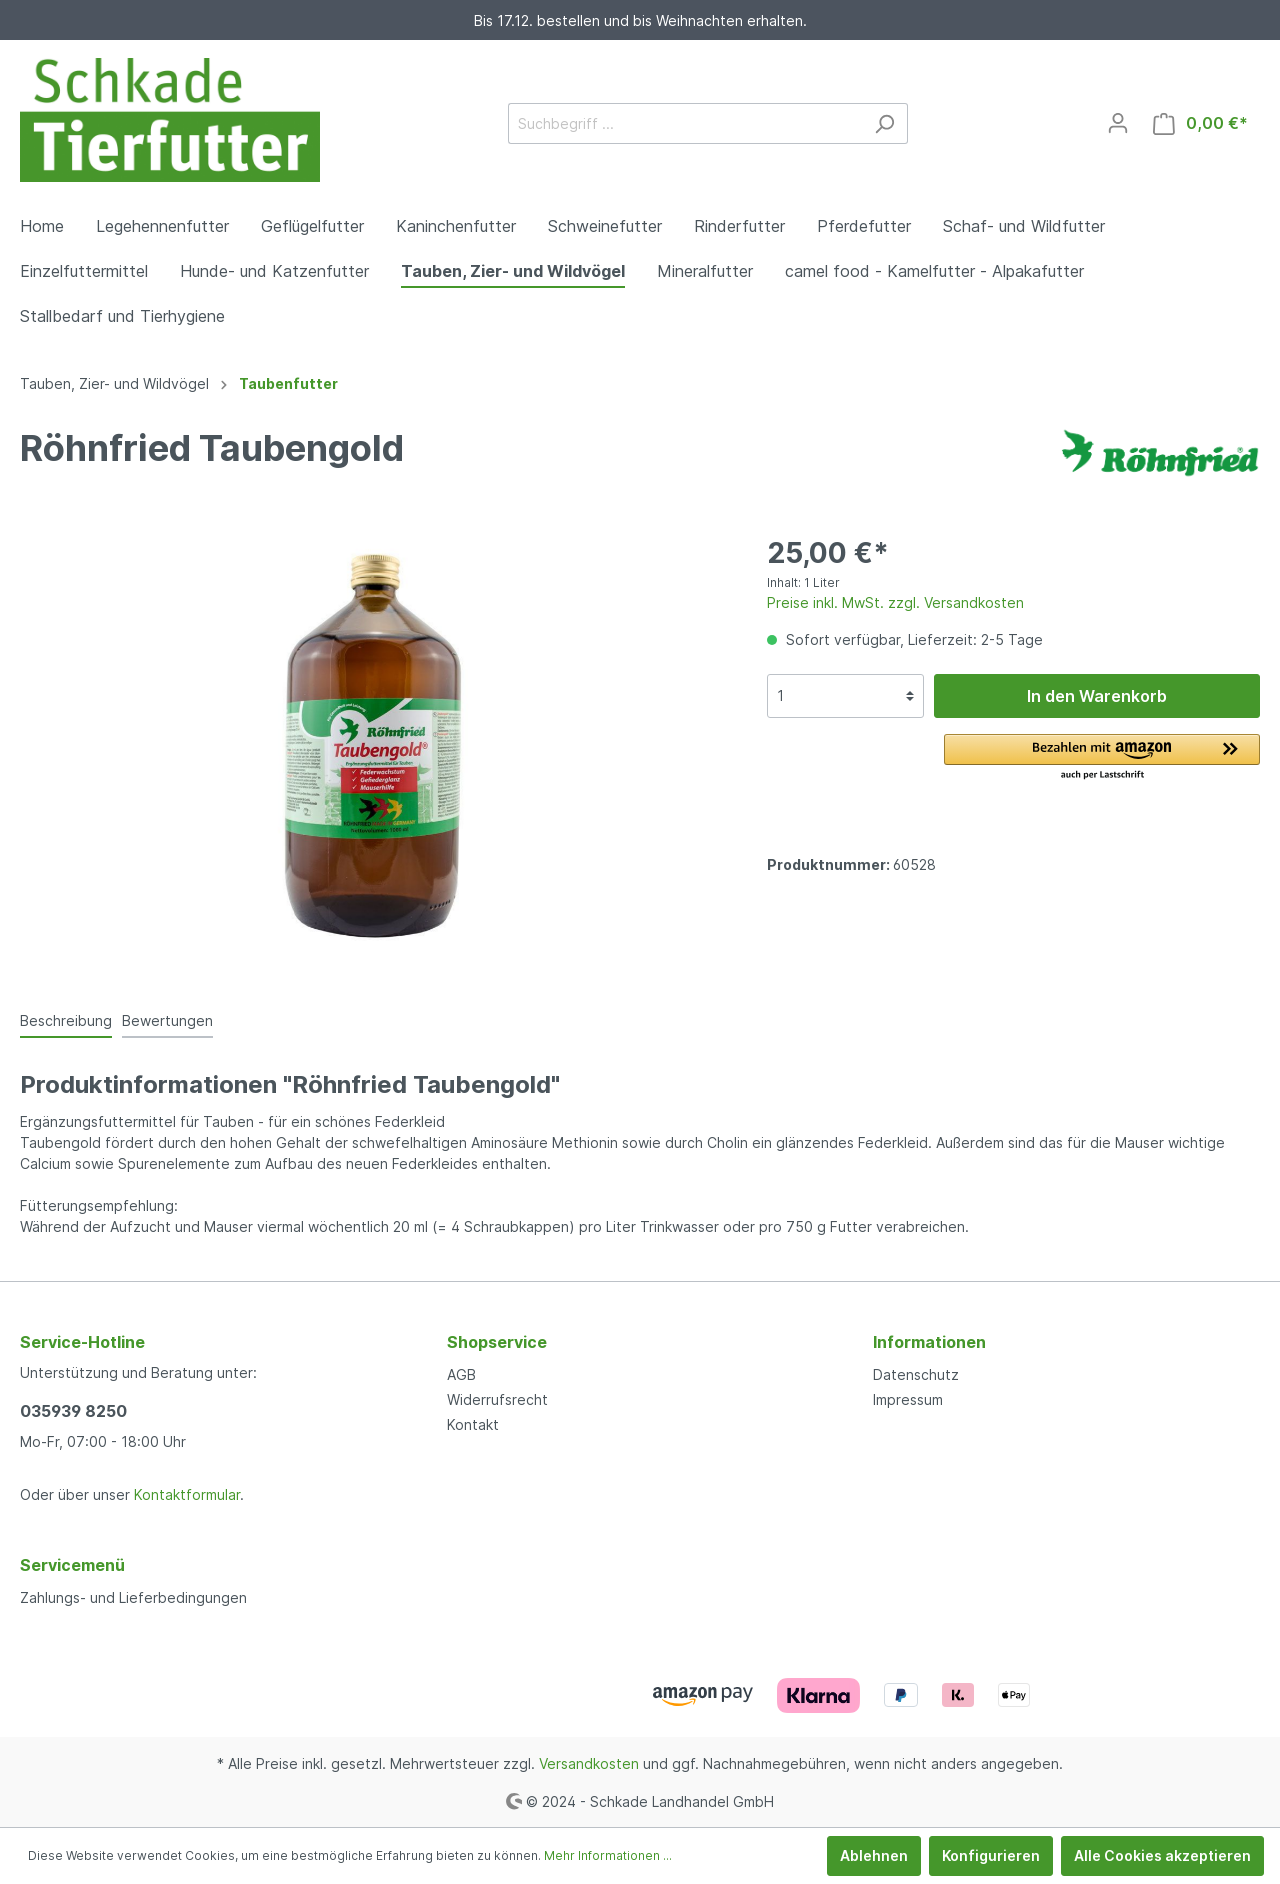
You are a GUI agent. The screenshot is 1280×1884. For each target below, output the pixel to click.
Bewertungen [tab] (167, 1020)
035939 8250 (73, 1411)
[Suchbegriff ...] (685, 123)
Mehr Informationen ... (608, 1855)
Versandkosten (589, 1763)
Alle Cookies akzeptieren (1162, 1855)
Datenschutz (916, 1374)
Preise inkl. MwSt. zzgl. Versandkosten (895, 602)
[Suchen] (884, 123)
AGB (461, 1374)
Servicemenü (72, 1565)
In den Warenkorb (1097, 696)
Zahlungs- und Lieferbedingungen (133, 1597)
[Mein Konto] (1118, 123)
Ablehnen (874, 1855)
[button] (1102, 758)
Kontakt (473, 1424)
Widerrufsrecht (497, 1399)
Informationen (929, 1342)
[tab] (66, 1020)
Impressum (908, 1399)
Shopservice (497, 1342)
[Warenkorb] (1200, 123)
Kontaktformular (187, 1494)
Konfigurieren (991, 1855)
